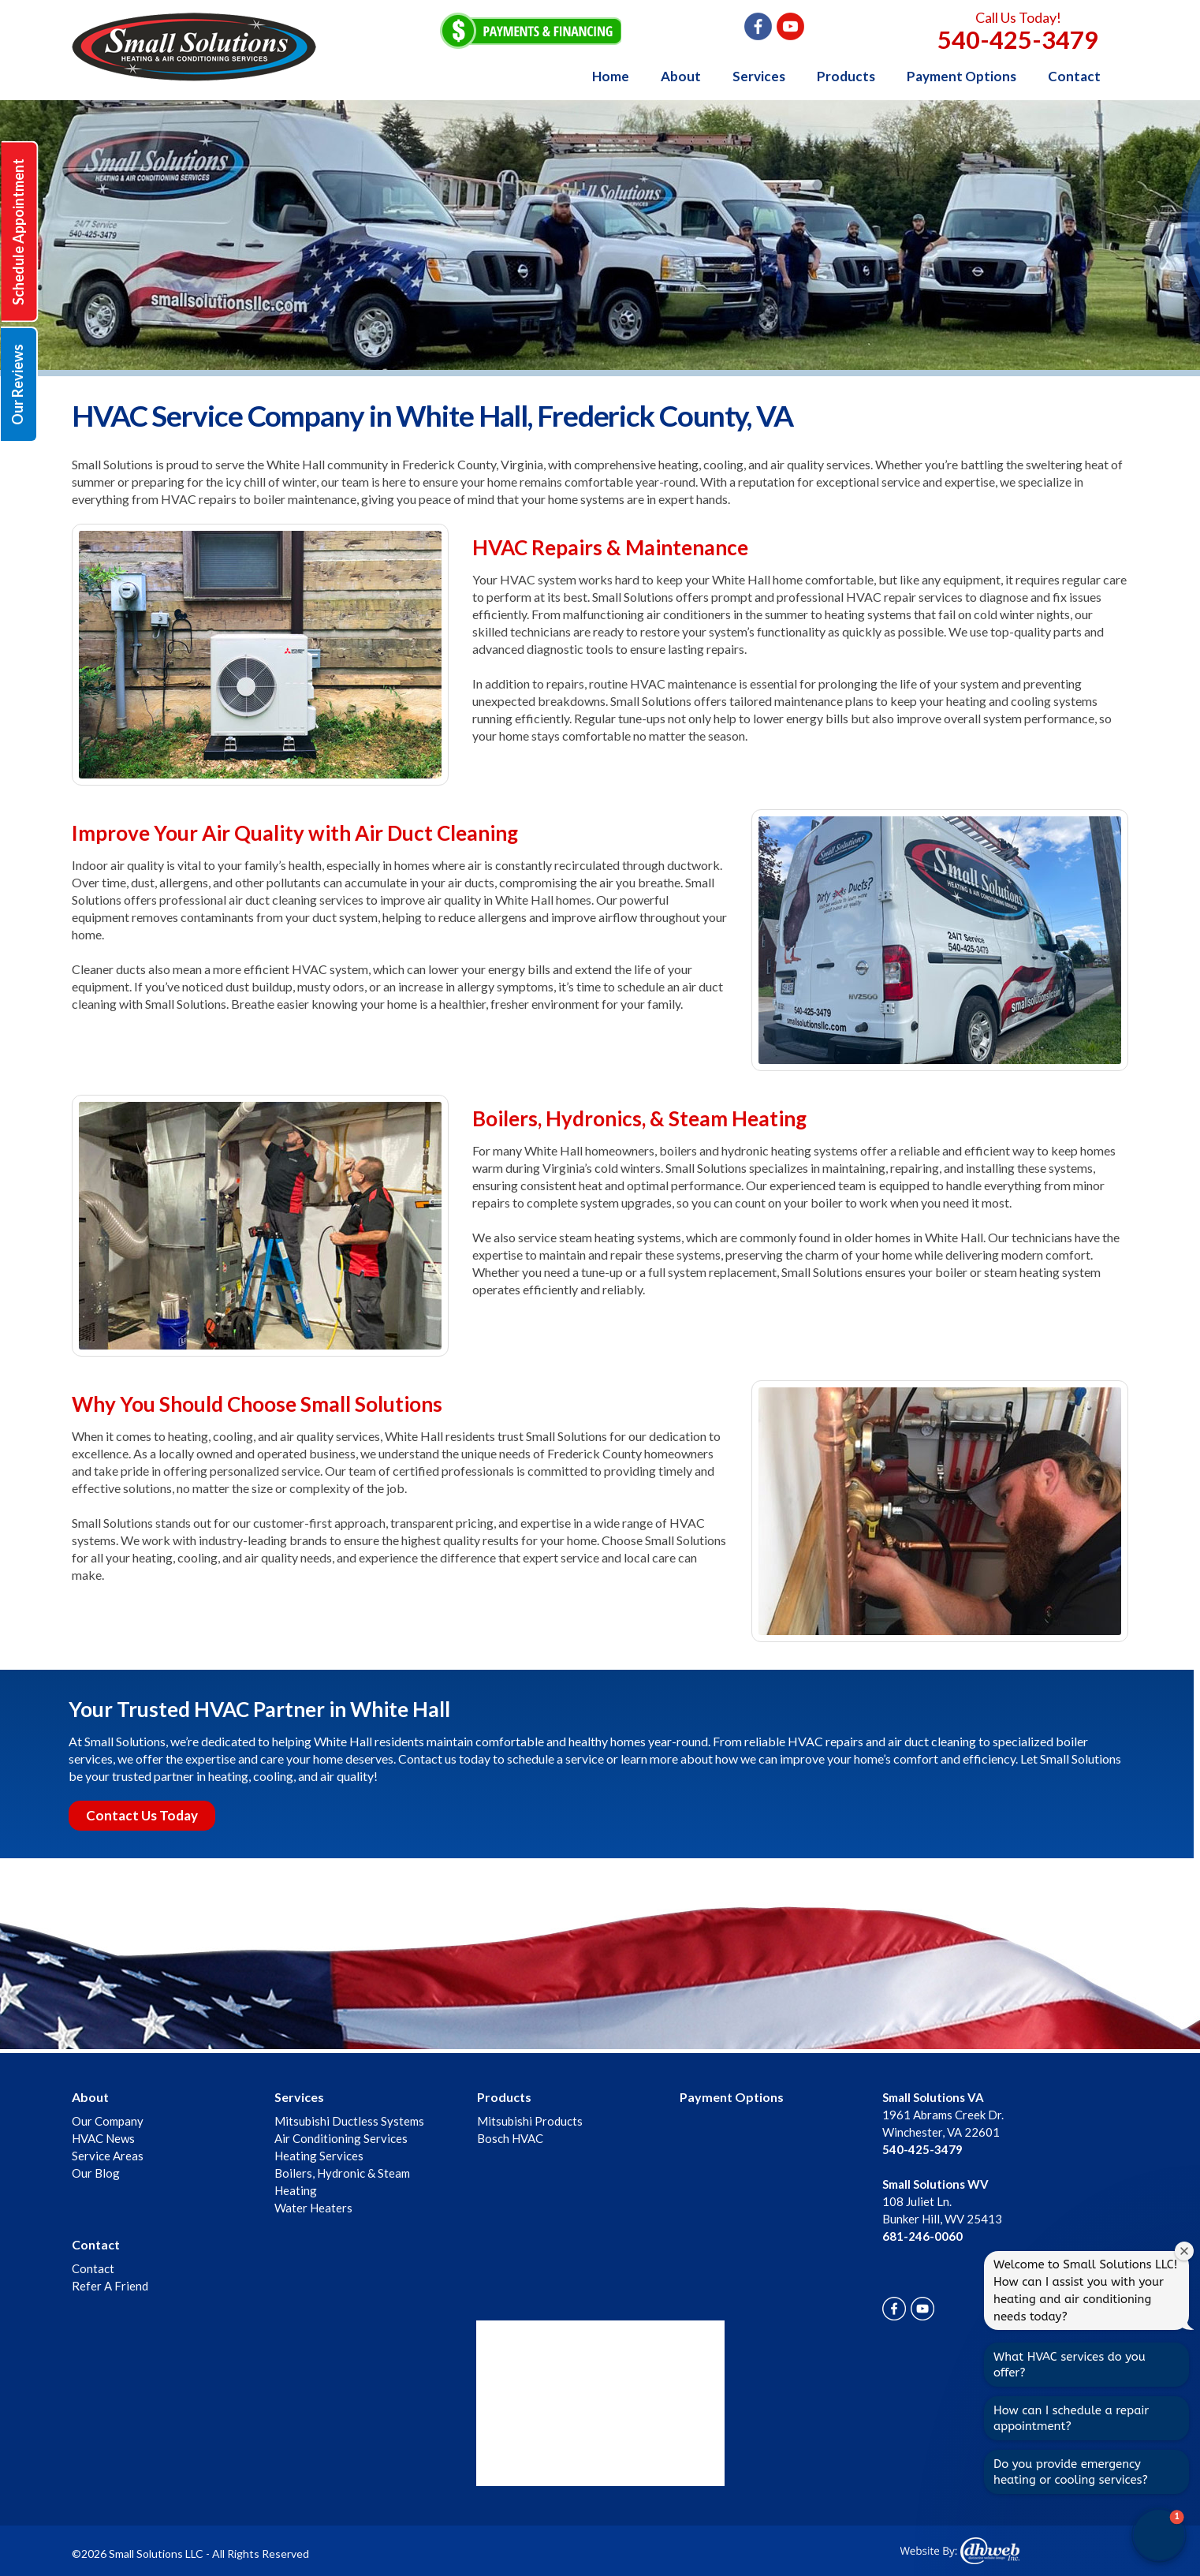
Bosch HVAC (510, 2138)
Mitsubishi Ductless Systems (349, 2121)
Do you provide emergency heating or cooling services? (1070, 2472)
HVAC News (103, 2138)
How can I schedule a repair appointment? (1071, 2418)
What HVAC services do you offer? (1069, 2365)
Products (846, 76)
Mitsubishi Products (530, 2121)
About (681, 76)
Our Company (107, 2121)
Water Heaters (313, 2208)
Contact (1074, 76)
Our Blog (96, 2173)
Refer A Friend (110, 2286)
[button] (1159, 2535)
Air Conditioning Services (341, 2138)
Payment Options (961, 76)
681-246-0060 (922, 2236)
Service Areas (107, 2156)
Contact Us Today (142, 1815)
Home (610, 76)
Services (758, 76)
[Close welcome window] (1184, 2251)
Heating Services (318, 2156)
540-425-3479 (1017, 39)
